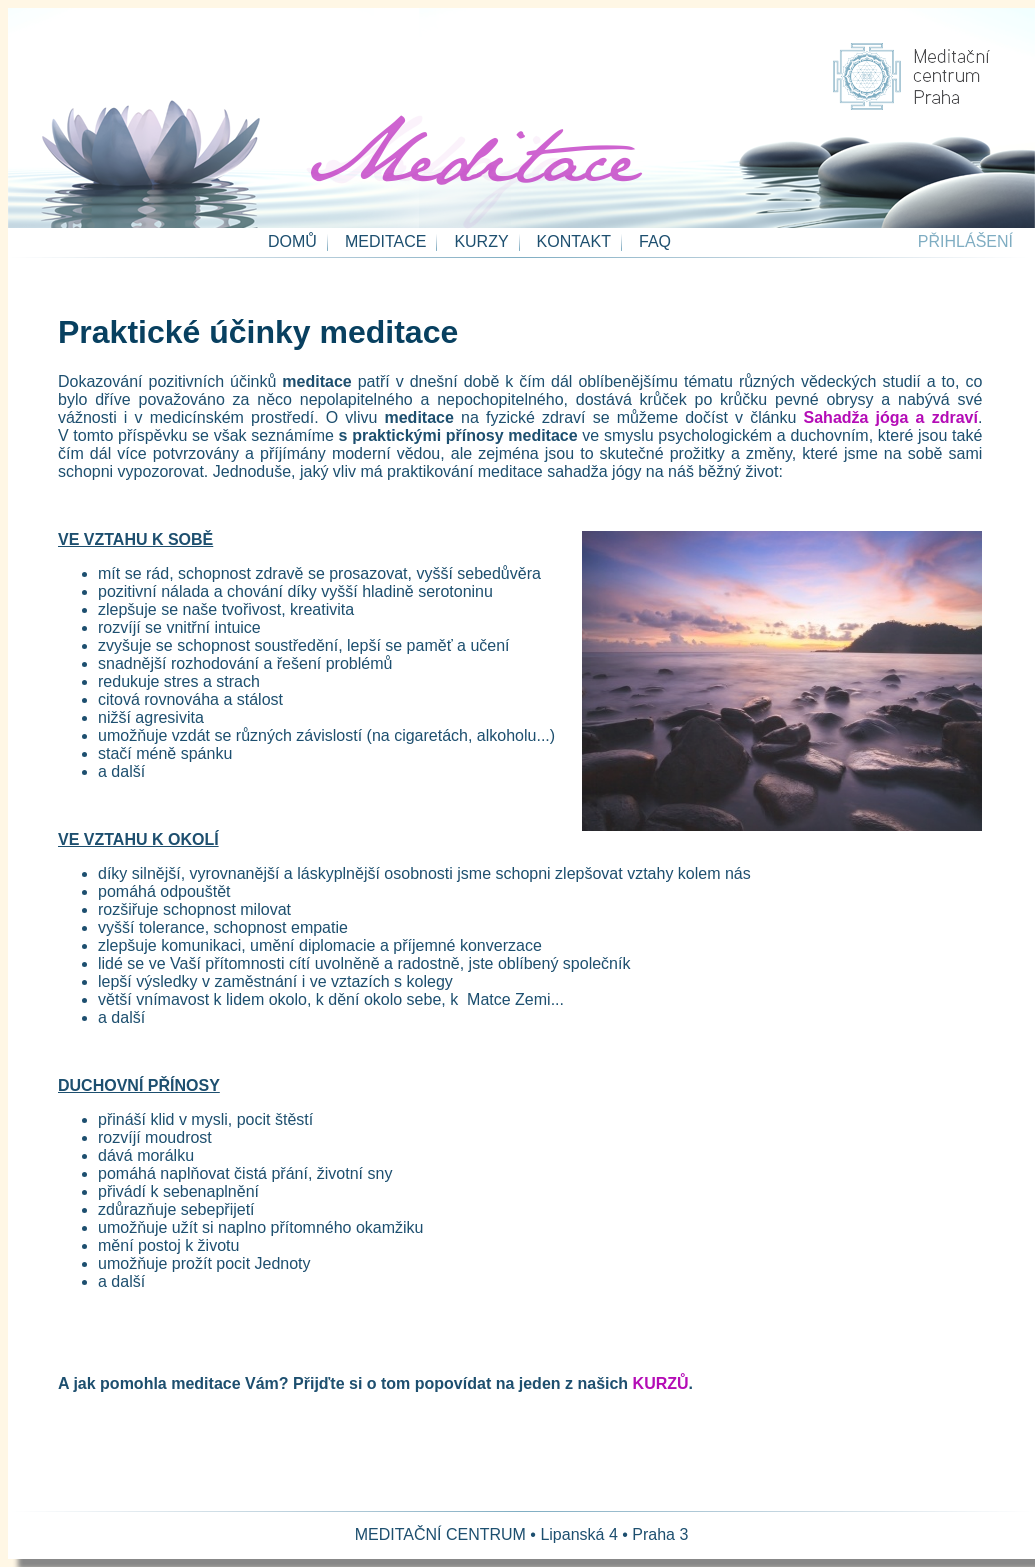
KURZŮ (661, 1383)
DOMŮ (292, 241)
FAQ (655, 241)
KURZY (481, 241)
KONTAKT (574, 241)
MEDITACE (385, 241)
